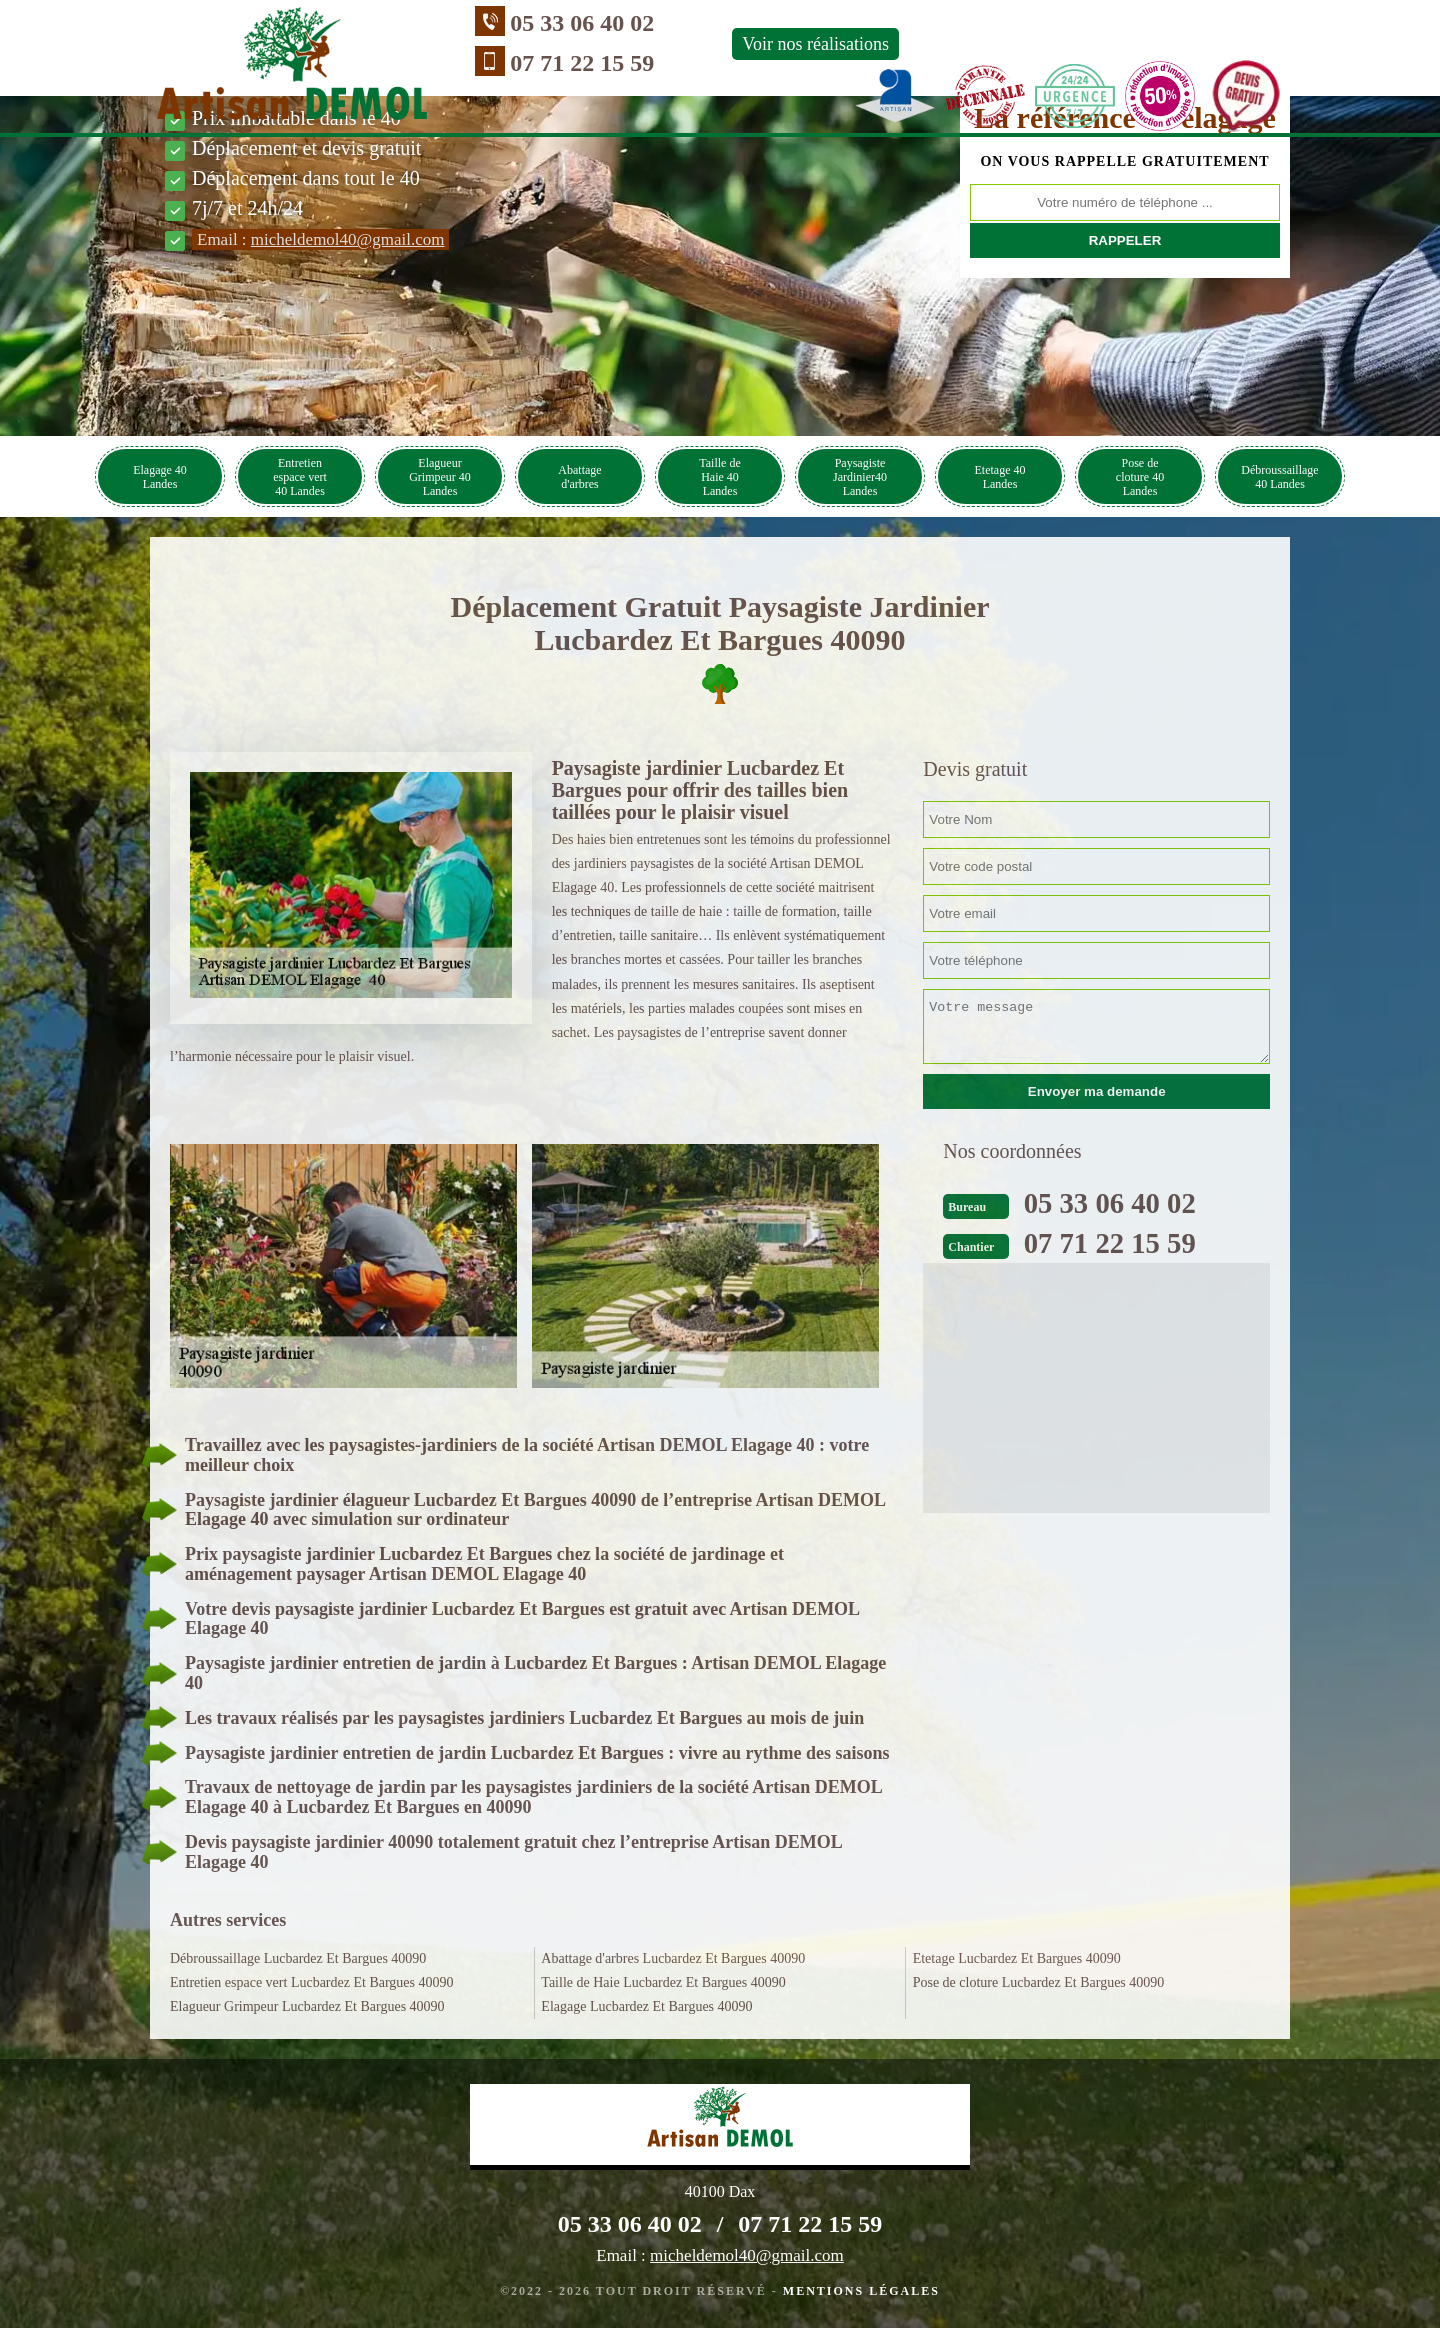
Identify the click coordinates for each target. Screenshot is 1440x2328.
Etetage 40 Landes (1000, 477)
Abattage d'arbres (579, 477)
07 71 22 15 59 (492, 63)
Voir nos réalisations (725, 44)
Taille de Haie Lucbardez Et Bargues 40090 (663, 1982)
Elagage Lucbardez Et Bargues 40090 (646, 2006)
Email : (320, 239)
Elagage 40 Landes (160, 477)
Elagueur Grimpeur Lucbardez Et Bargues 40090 (307, 2006)
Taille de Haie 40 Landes (719, 477)
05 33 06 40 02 (492, 23)
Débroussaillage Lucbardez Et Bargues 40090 (298, 1958)
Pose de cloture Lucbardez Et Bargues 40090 (1039, 1982)
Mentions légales (861, 2291)
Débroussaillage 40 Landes (1279, 477)
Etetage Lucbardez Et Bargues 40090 (1017, 1958)
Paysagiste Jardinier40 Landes (860, 477)
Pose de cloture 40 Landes (1140, 477)
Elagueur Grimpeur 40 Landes (440, 477)
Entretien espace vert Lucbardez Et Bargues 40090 (312, 1982)
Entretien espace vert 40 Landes (300, 477)
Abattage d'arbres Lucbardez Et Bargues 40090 (673, 1958)
